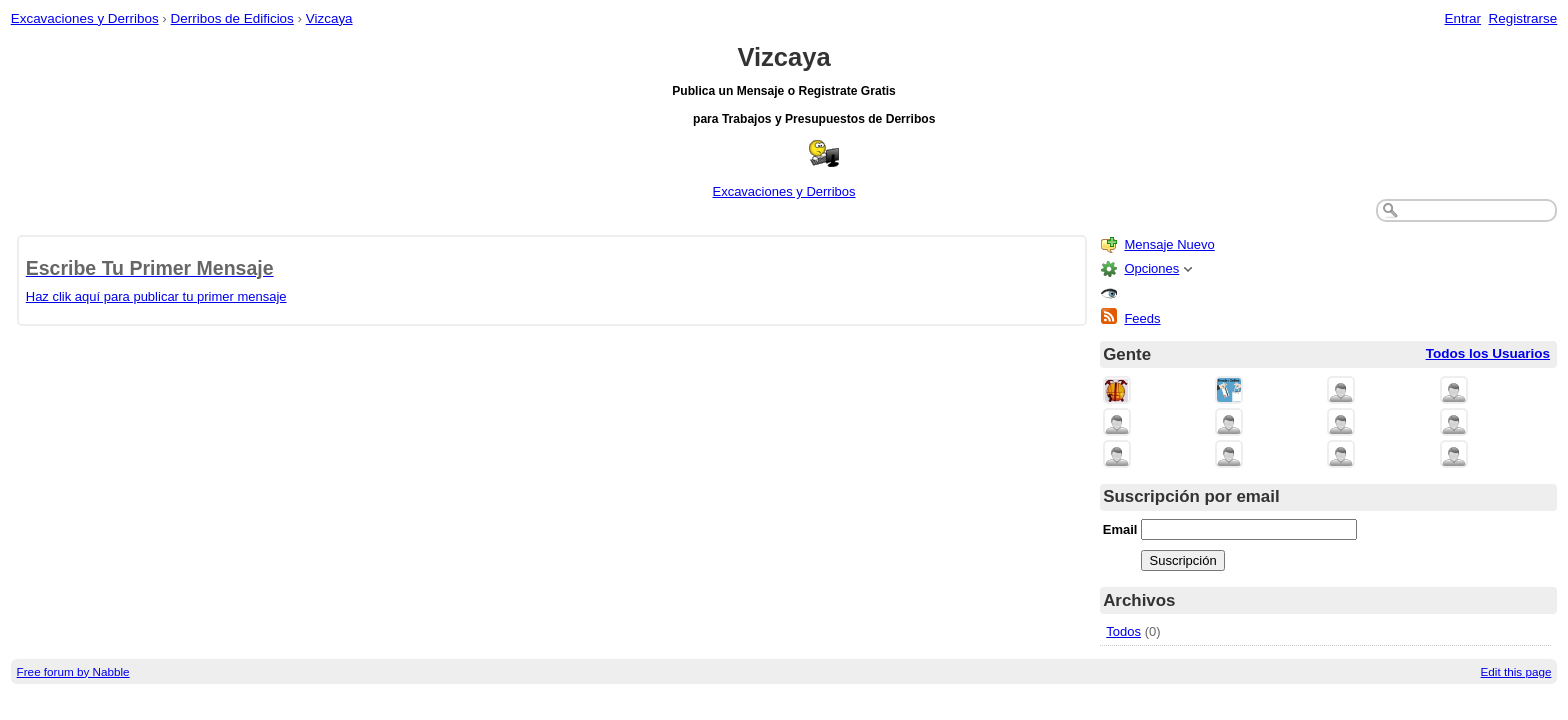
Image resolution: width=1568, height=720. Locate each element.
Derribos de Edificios (232, 18)
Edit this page (1516, 671)
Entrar (1462, 18)
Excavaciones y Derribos (85, 18)
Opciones (1151, 268)
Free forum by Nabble (73, 671)
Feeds (1142, 318)
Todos (1123, 631)
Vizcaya (329, 18)
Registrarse (1523, 18)
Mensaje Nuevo (1169, 244)
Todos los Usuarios (1488, 353)
